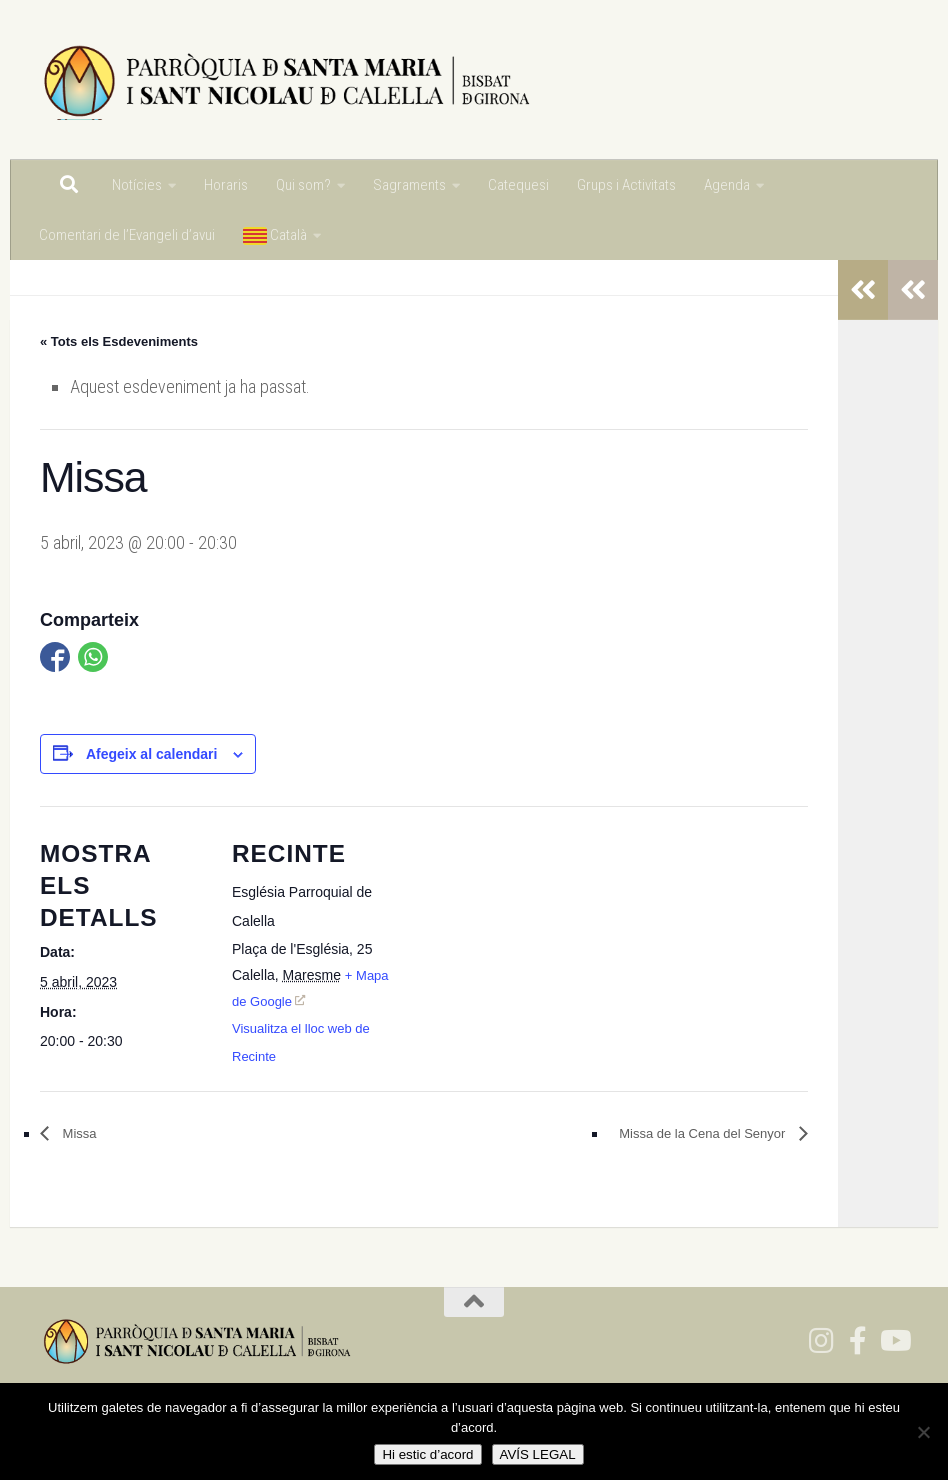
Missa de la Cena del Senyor (704, 1133)
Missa (78, 1133)
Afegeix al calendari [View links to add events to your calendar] (152, 754)
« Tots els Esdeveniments (119, 341)
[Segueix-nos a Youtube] (894, 1341)
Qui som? (303, 185)
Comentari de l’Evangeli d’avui (127, 235)
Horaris (226, 185)
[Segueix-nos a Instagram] (822, 1341)
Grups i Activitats (626, 185)
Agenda (727, 185)
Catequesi (518, 185)
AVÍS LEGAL (538, 1454)
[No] (923, 1432)
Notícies (137, 185)
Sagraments (409, 185)
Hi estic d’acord (427, 1454)
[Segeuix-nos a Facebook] (858, 1341)
